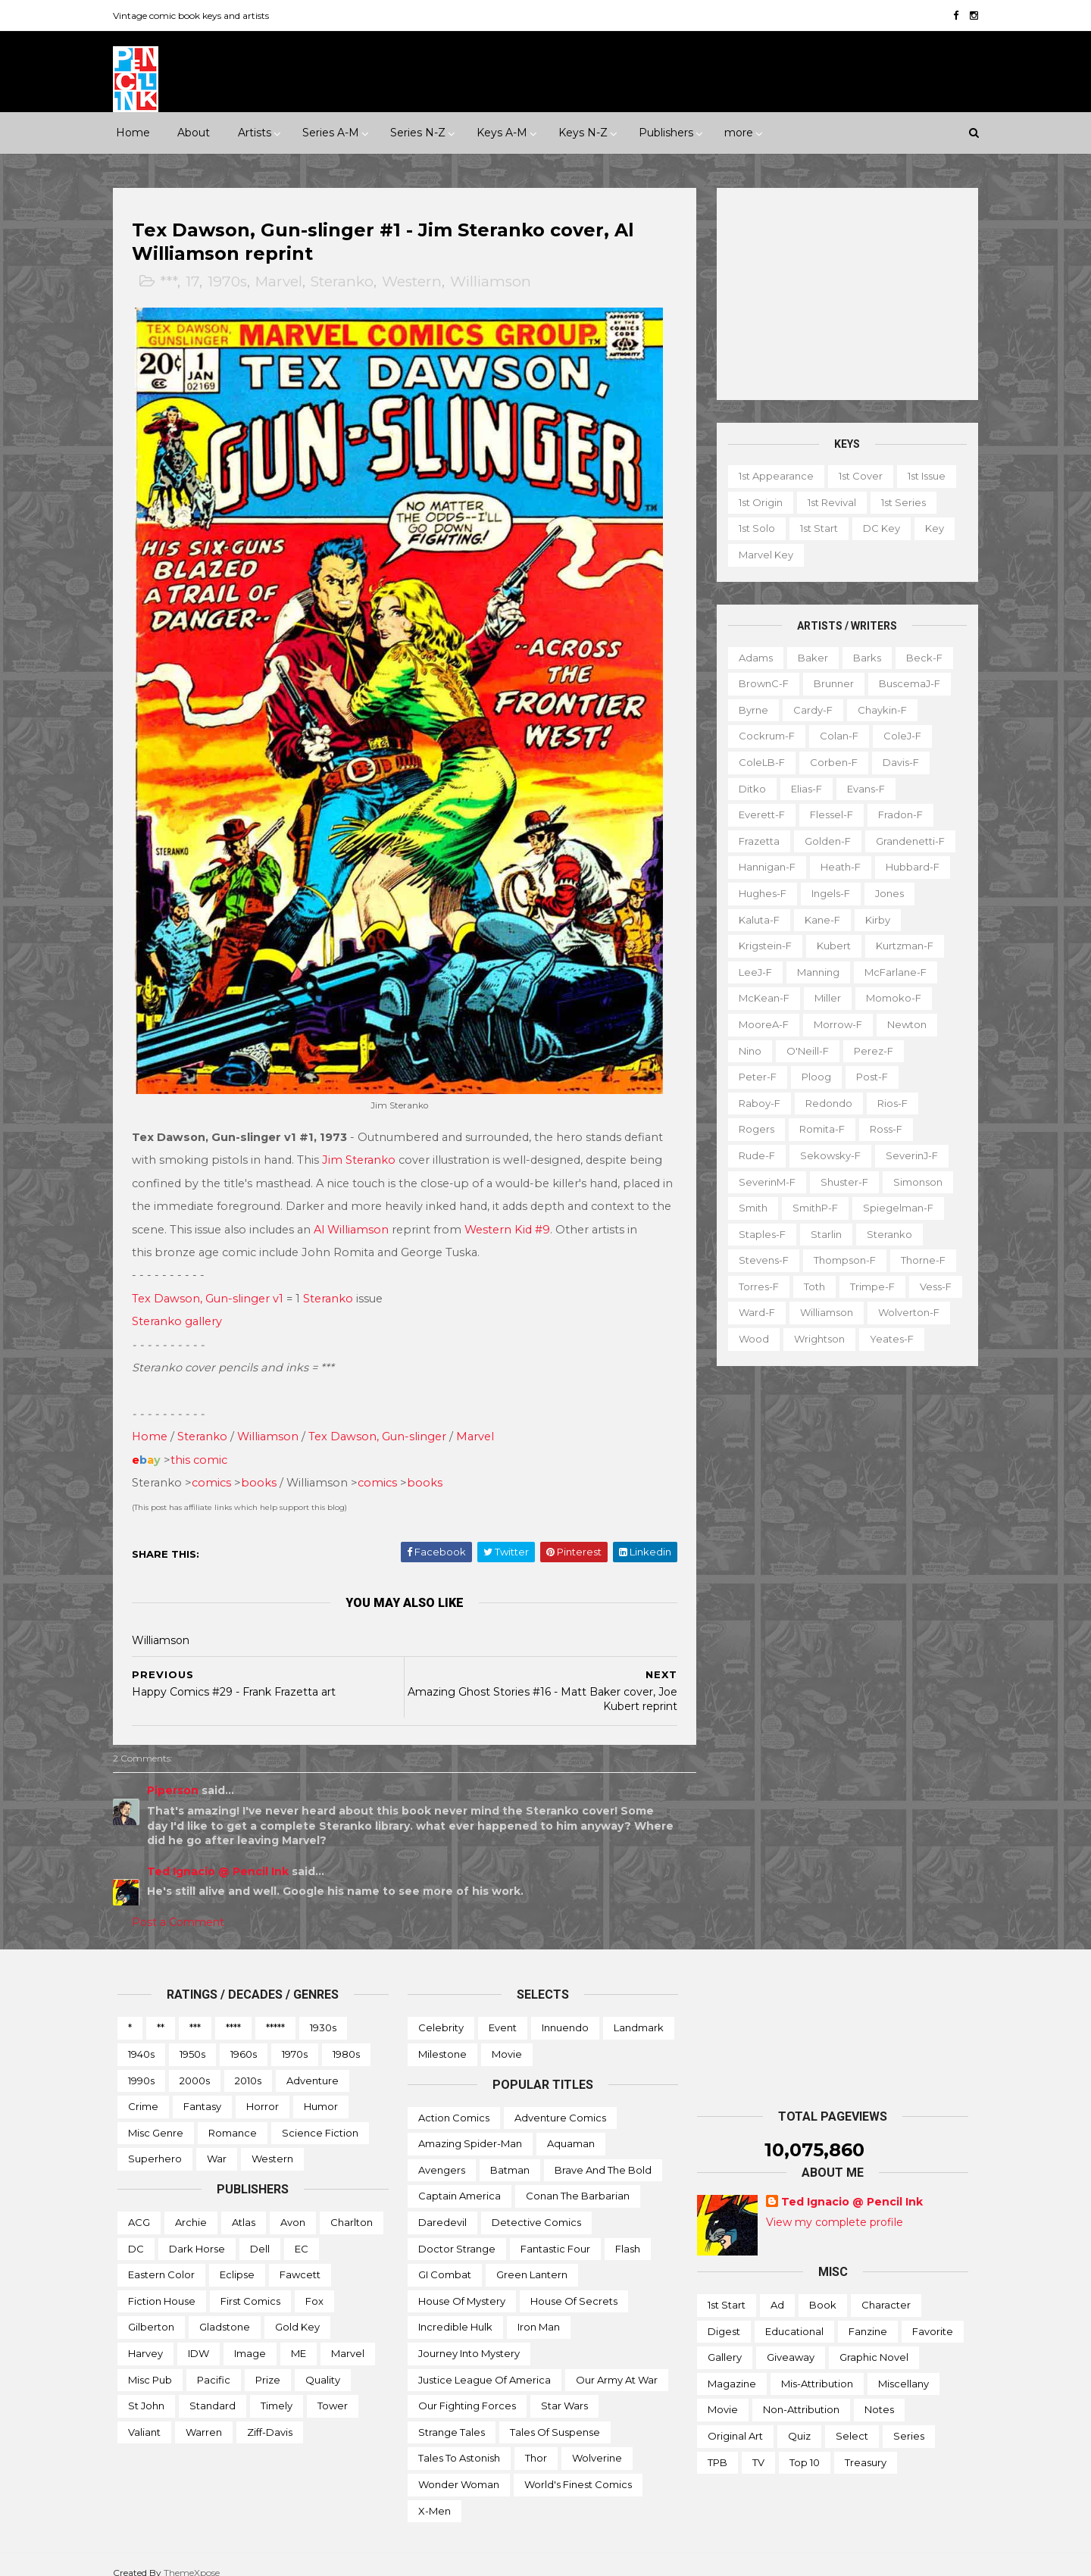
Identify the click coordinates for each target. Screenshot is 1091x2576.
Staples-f (757, 1233)
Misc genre (155, 2117)
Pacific (213, 2363)
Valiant (144, 2416)
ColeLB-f (757, 762)
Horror (262, 2090)
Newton (902, 1024)
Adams (751, 657)
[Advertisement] (843, 294)
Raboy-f (755, 1102)
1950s (192, 2038)
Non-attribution (801, 2393)
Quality (322, 2363)
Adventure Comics (560, 2102)
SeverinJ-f (907, 1155)
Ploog (812, 1077)
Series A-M (330, 132)
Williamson (495, 282)
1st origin (756, 502)
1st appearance (771, 476)
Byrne (749, 710)
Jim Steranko (363, 1144)
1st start (814, 528)
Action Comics (453, 2102)
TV (758, 2446)
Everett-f (757, 814)
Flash (627, 2232)
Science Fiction (320, 2117)
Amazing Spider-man (470, 2127)
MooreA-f (759, 1024)
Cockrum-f (762, 736)
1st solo (752, 528)
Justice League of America (484, 2363)
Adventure (312, 2065)
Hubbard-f (908, 867)
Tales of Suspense (555, 2416)
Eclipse (237, 2258)
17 (197, 282)
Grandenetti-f (905, 841)
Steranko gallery (181, 1305)
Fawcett (300, 2258)
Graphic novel (873, 2341)
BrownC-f (759, 683)
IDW (198, 2337)
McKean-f (759, 998)
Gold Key (297, 2311)
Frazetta (754, 841)
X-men (434, 2494)
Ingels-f (826, 893)
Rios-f (888, 1102)
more (738, 132)
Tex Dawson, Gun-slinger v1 (212, 1283)
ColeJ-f (898, 736)
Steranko (346, 282)
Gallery (725, 2341)
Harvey (145, 2337)
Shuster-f (840, 1181)
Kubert (829, 945)
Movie (507, 2038)
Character (886, 2289)
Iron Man (538, 2311)
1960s (243, 2038)
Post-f (867, 1077)
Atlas (243, 2206)
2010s (248, 2065)
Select (852, 2420)
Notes (879, 2393)
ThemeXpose (196, 2556)
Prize (267, 2363)
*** (173, 282)
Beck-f (920, 657)
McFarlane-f (891, 972)
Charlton (351, 2206)
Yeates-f (887, 1339)
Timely (276, 2390)
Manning (813, 972)
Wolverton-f (904, 1312)
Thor (536, 2442)
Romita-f (817, 1129)
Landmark (639, 2011)
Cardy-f (808, 710)
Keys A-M (502, 132)
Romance (232, 2117)
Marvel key (761, 555)
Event (503, 2011)
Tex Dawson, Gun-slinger (382, 1420)
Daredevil (442, 2206)
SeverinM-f (762, 1181)
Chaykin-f (877, 710)
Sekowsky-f (826, 1155)
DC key (877, 528)
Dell (260, 2232)
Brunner (829, 683)
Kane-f (818, 919)
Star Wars (564, 2390)
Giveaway (790, 2341)
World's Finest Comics (578, 2468)
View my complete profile (834, 2206)
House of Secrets (573, 2285)
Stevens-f (759, 1260)
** (160, 2011)
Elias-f (801, 788)
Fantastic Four (555, 2232)
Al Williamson (377, 1213)
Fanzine (868, 2315)
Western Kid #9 (534, 1213)
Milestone (442, 2038)
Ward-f (752, 1312)
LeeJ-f (750, 972)
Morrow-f (833, 1024)
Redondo (824, 1102)
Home (133, 132)
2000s (195, 2065)
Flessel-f (827, 814)
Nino (745, 1050)
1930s (323, 2011)
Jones (885, 893)
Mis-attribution (817, 2368)
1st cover (856, 476)
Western (416, 282)
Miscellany (903, 2368)
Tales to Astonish (459, 2442)
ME (298, 2337)
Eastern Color (161, 2258)
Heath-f (836, 867)
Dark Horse (197, 2232)
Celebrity (441, 2011)
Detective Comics (536, 2206)
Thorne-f (918, 1260)
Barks (863, 657)
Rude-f (752, 1155)
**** (233, 2011)
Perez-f (869, 1050)
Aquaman (571, 2127)
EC (301, 2232)
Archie (191, 2206)
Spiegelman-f (893, 1208)
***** (275, 2011)
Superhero (155, 2143)
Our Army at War (617, 2363)
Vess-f (931, 1286)
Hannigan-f (762, 867)
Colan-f (834, 736)
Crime (143, 2090)
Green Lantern (531, 2258)
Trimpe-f (868, 1286)
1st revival (827, 502)
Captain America (459, 2180)
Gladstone (224, 2311)
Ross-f (881, 1129)
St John (146, 2390)
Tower (332, 2390)
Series (908, 2420)
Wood (749, 1339)
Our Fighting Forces (467, 2390)
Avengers (441, 2154)
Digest (724, 2315)
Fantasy (202, 2090)
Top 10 (804, 2446)
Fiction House (161, 2285)
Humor (321, 2090)
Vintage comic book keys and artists (195, 15)
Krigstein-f (760, 945)
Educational (794, 2315)
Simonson (913, 1181)
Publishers (666, 132)
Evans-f (861, 788)
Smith (748, 1208)
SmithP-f (810, 1208)
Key (930, 528)
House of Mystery (461, 2285)
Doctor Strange (456, 2232)
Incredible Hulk (455, 2311)
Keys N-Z (583, 132)
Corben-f (829, 762)
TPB (717, 2446)
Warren (204, 2416)
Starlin (821, 1233)
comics (216, 1467)
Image (250, 2337)
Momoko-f (889, 998)
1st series (899, 502)
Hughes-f (758, 893)
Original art (735, 2420)
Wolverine (597, 2442)
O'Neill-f (803, 1050)
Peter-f (753, 1077)
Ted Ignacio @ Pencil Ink (222, 1855)
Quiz (799, 2420)
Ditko (747, 788)
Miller (823, 998)
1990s (141, 2065)
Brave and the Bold (603, 2154)
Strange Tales (451, 2416)
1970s (232, 282)
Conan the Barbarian (578, 2180)
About (193, 132)
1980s (346, 2038)
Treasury (865, 2446)
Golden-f (823, 841)
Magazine (732, 2368)
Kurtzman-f (900, 945)
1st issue (922, 476)
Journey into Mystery (469, 2337)
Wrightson (814, 1339)
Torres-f (754, 1286)
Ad (777, 2289)
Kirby (873, 919)
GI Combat (444, 2258)
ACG (139, 2206)
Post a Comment (182, 1906)
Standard (212, 2390)
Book (822, 2289)
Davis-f (896, 762)
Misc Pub (150, 2363)
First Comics (250, 2285)
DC (136, 2232)
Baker (808, 657)
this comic (203, 1444)
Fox (314, 2285)
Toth (810, 1286)
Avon (292, 2206)
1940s (141, 2038)
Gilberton (151, 2311)
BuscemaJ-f (905, 683)
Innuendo (565, 2011)
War (217, 2143)
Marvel (283, 282)
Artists (254, 132)
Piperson (177, 1774)
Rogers (752, 1129)
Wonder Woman (458, 2468)
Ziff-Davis (269, 2416)
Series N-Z (417, 132)
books (263, 1467)
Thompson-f (840, 1260)
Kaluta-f (754, 919)
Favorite (932, 2315)
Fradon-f (896, 814)
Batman (510, 2154)
